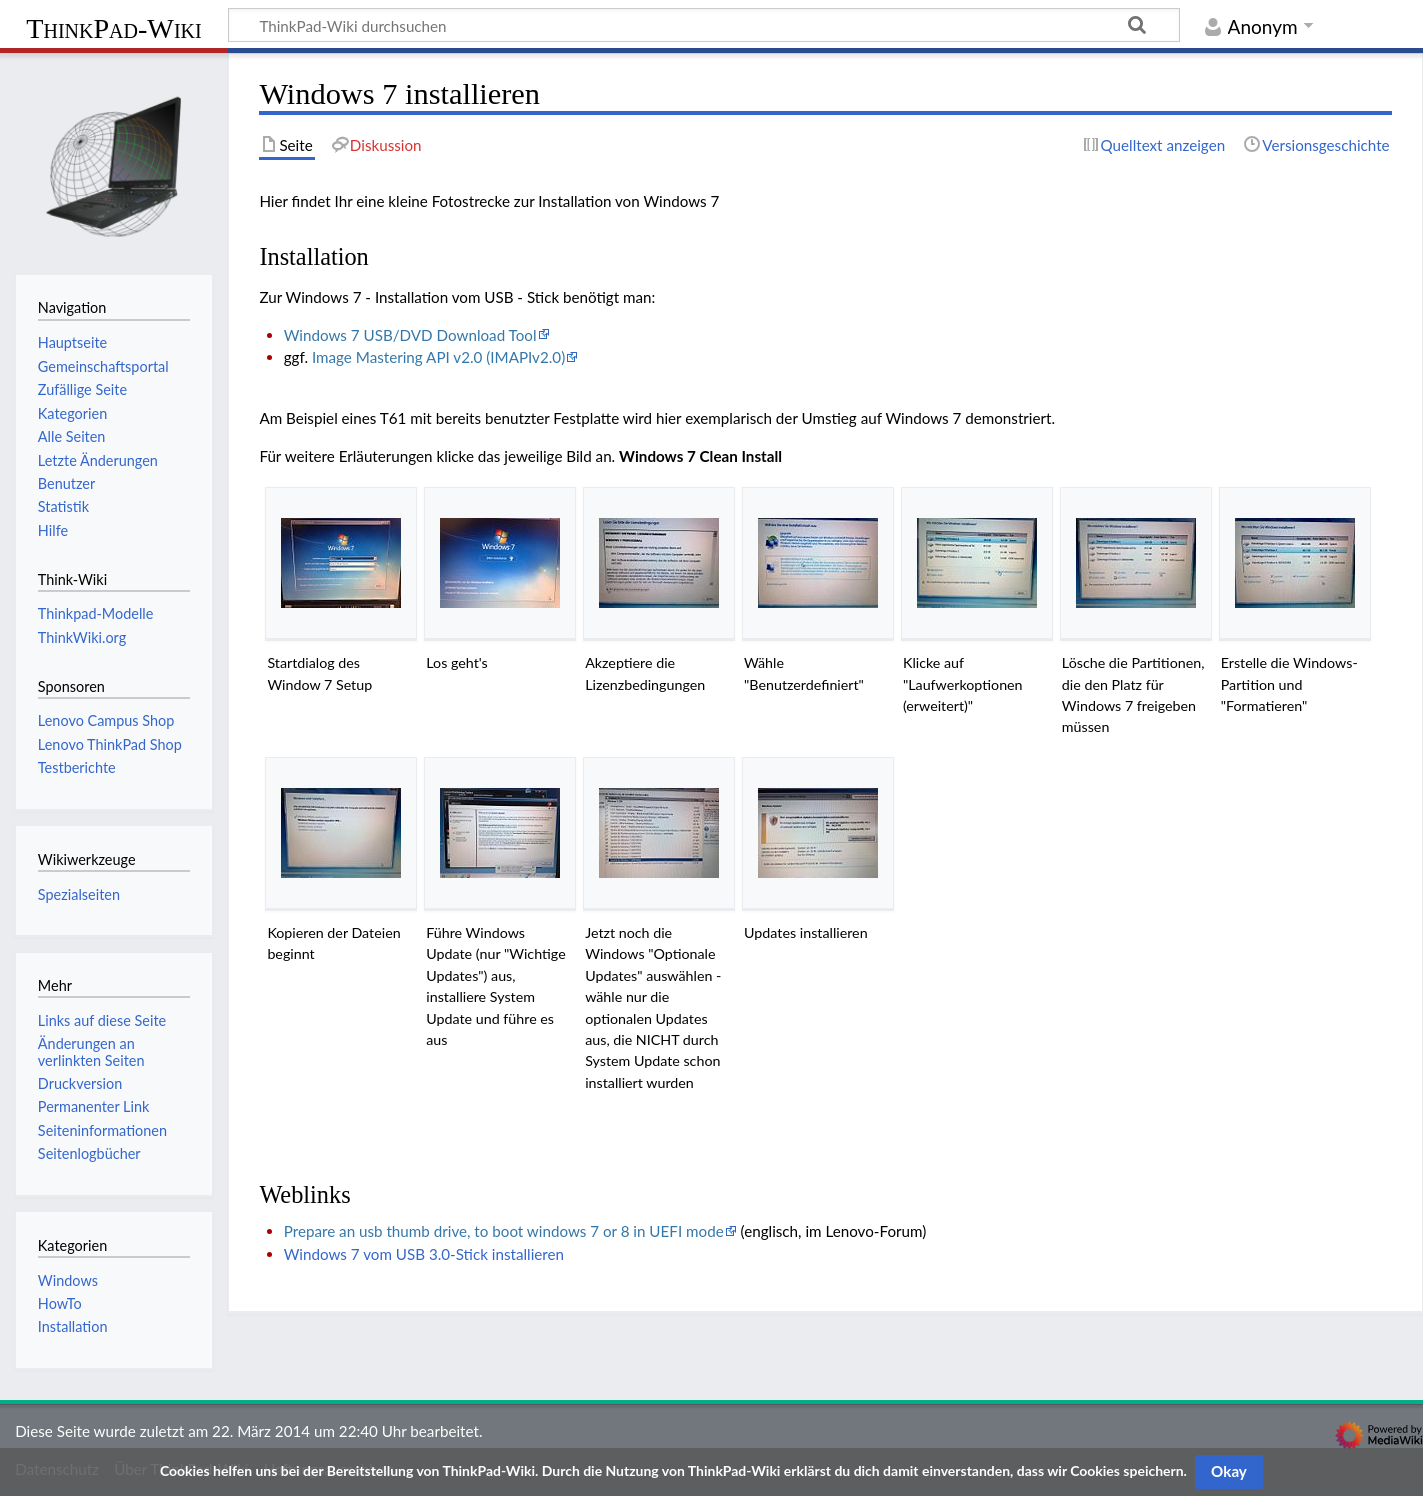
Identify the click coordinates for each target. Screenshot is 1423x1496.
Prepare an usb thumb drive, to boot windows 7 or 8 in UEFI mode (504, 1231)
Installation (73, 1326)
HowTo (60, 1303)
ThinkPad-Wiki (113, 28)
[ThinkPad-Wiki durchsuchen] (704, 25)
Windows (68, 1280)
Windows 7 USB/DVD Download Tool (410, 335)
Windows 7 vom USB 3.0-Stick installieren (424, 1254)
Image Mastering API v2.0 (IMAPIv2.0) (438, 357)
